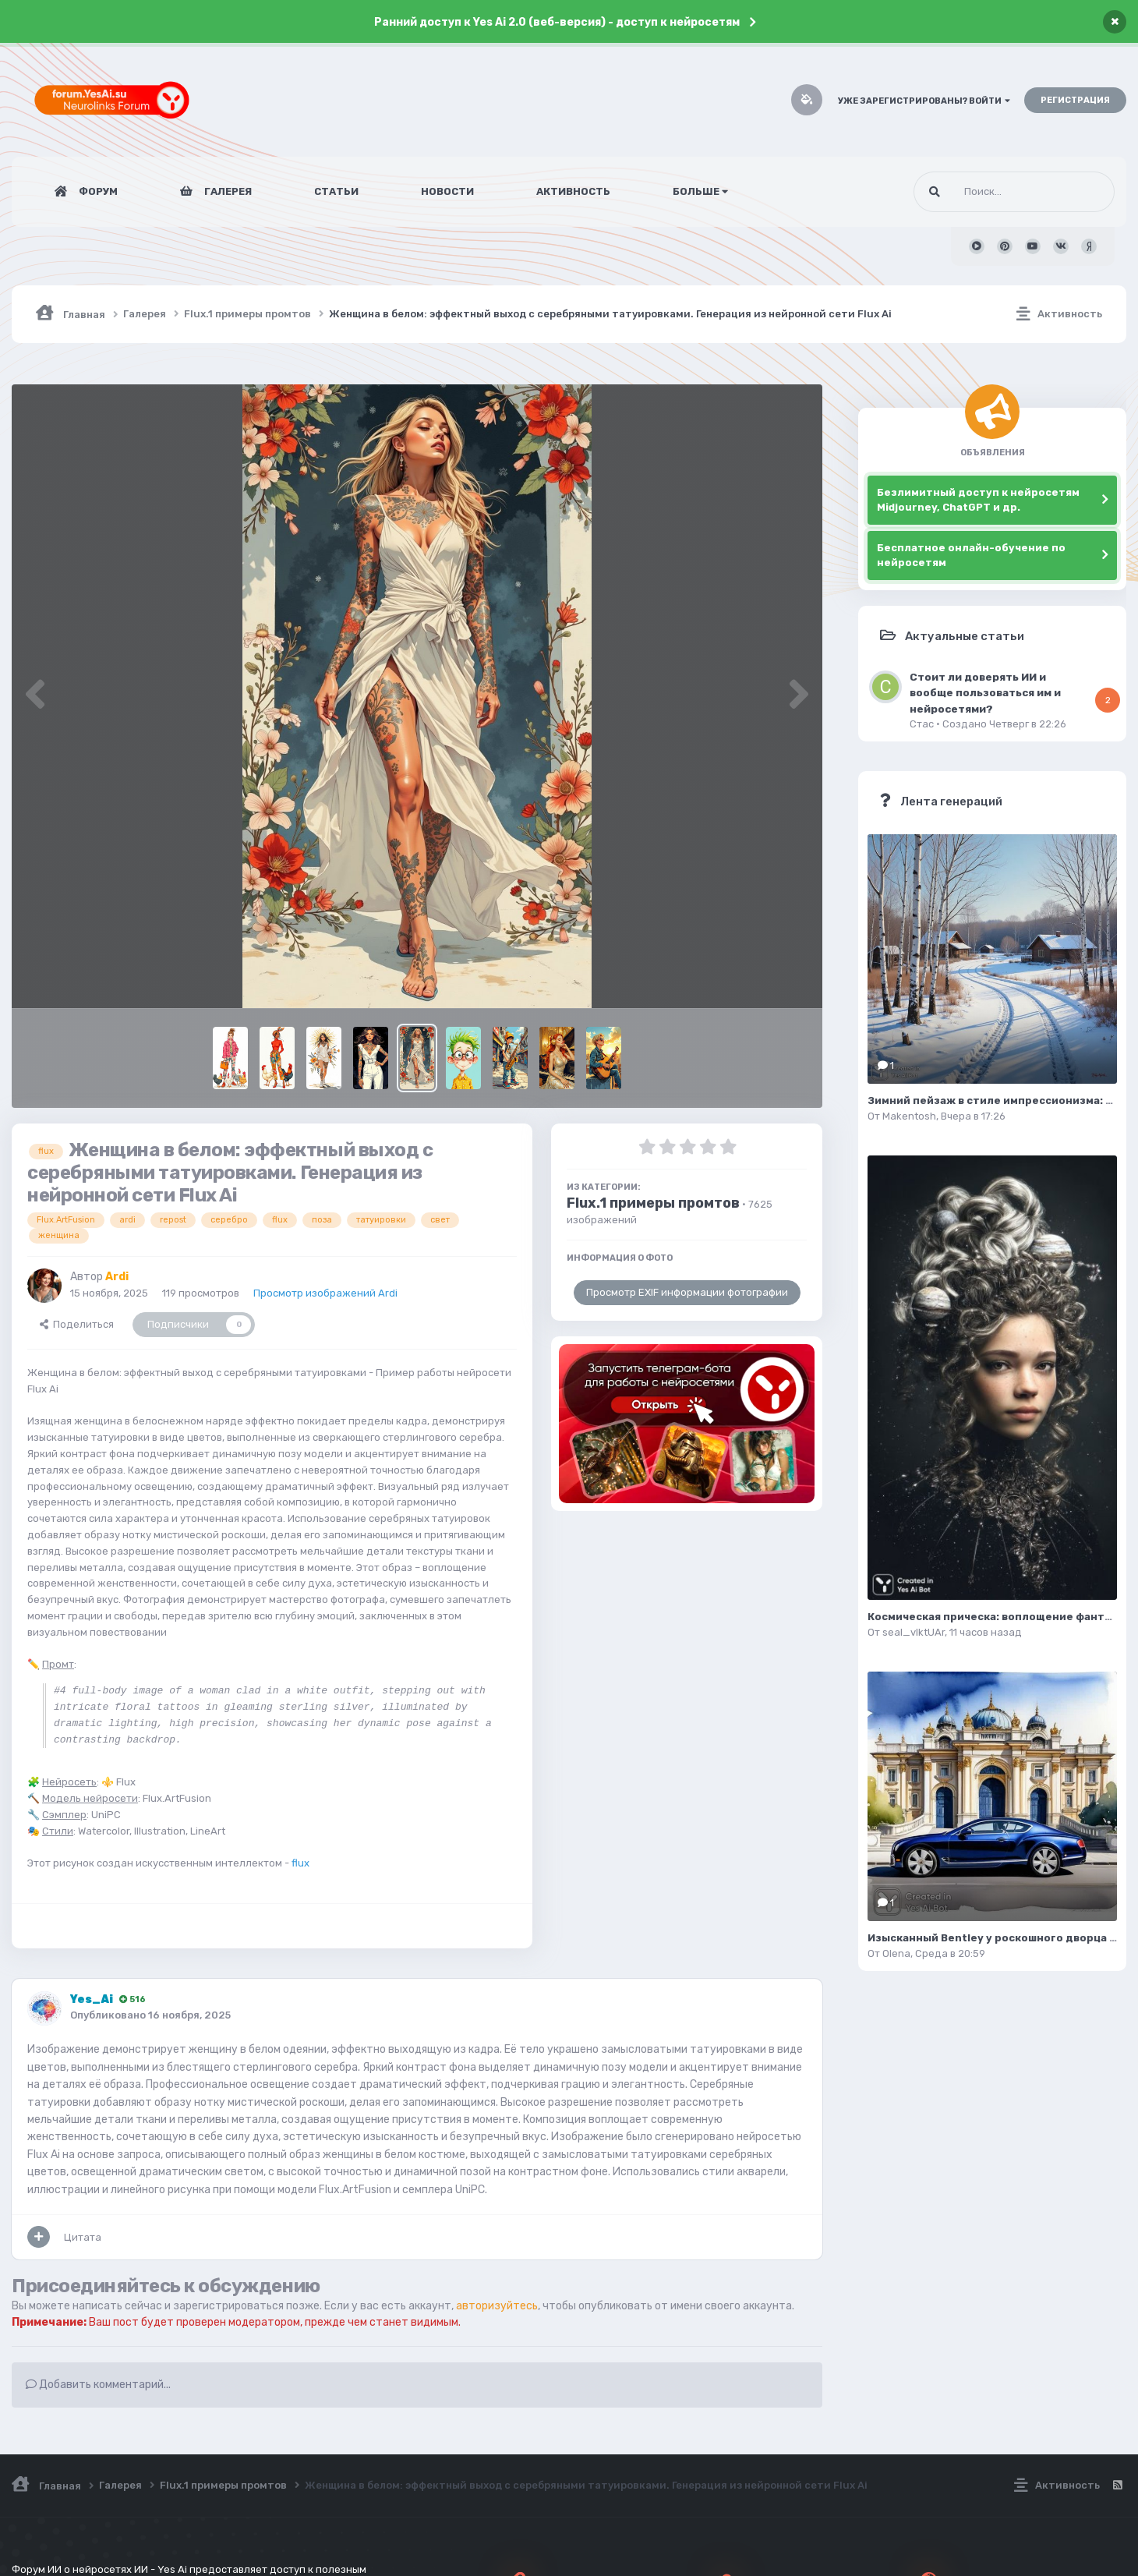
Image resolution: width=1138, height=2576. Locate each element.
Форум (97, 191)
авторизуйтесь (497, 2305)
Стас (922, 724)
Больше (700, 191)
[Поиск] (985, 192)
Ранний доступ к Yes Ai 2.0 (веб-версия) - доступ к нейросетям (557, 22)
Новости (447, 191)
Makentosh (909, 1116)
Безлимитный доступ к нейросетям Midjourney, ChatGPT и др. (978, 500)
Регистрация (1075, 100)
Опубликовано (150, 2015)
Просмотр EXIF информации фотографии (687, 1292)
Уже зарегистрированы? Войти (924, 101)
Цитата (82, 2237)
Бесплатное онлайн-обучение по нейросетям (971, 555)
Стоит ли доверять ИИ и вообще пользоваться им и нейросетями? (985, 693)
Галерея (227, 191)
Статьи (336, 191)
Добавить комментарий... (98, 2384)
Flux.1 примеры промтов (653, 1203)
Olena (896, 1953)
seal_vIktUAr (913, 1632)
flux (300, 1863)
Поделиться (77, 1324)
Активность (573, 191)
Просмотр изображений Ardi (325, 1293)
